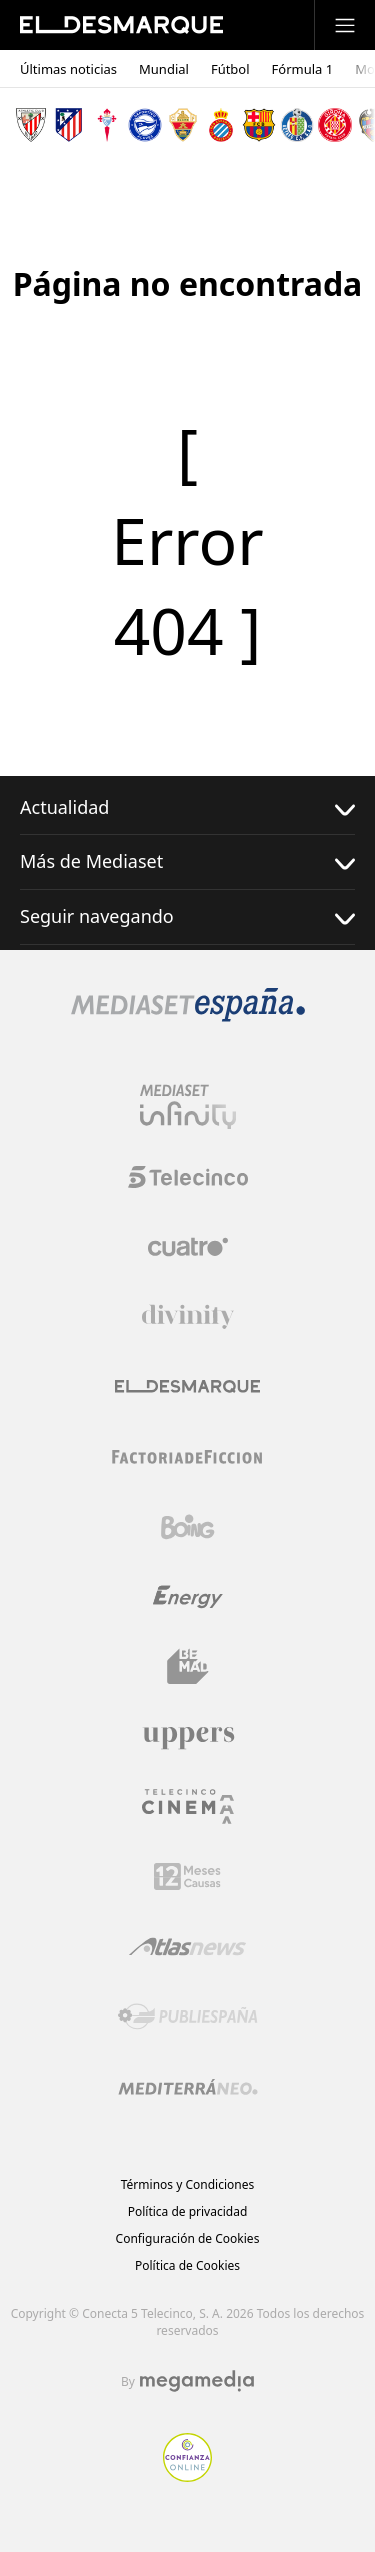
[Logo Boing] (188, 1527)
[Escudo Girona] (335, 125)
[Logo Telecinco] (188, 1177)
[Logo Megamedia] (197, 2381)
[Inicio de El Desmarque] (121, 25)
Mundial (164, 69)
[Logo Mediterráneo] (188, 2087)
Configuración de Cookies (188, 2238)
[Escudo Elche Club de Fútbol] (183, 125)
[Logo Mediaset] (188, 1016)
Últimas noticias (68, 69)
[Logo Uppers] (188, 1737)
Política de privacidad (188, 2211)
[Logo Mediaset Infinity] (188, 1107)
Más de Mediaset (187, 861)
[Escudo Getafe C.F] (297, 125)
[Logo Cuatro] (188, 1247)
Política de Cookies (187, 2265)
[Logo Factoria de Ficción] (188, 1457)
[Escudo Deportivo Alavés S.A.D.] (145, 125)
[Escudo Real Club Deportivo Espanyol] (221, 125)
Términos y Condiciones (187, 2184)
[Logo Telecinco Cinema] (188, 1806)
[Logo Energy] (188, 1597)
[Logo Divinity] (188, 1317)
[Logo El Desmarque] (187, 1386)
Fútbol (230, 69)
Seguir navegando (187, 916)
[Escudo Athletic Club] (31, 125)
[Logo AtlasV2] (187, 1946)
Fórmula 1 (303, 69)
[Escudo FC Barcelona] (259, 125)
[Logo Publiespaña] (188, 2017)
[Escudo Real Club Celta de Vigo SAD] (107, 125)
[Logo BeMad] (188, 1667)
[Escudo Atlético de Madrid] (69, 125)
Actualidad (187, 807)
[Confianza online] (187, 2476)
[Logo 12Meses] (187, 1876)
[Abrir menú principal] (345, 25)
